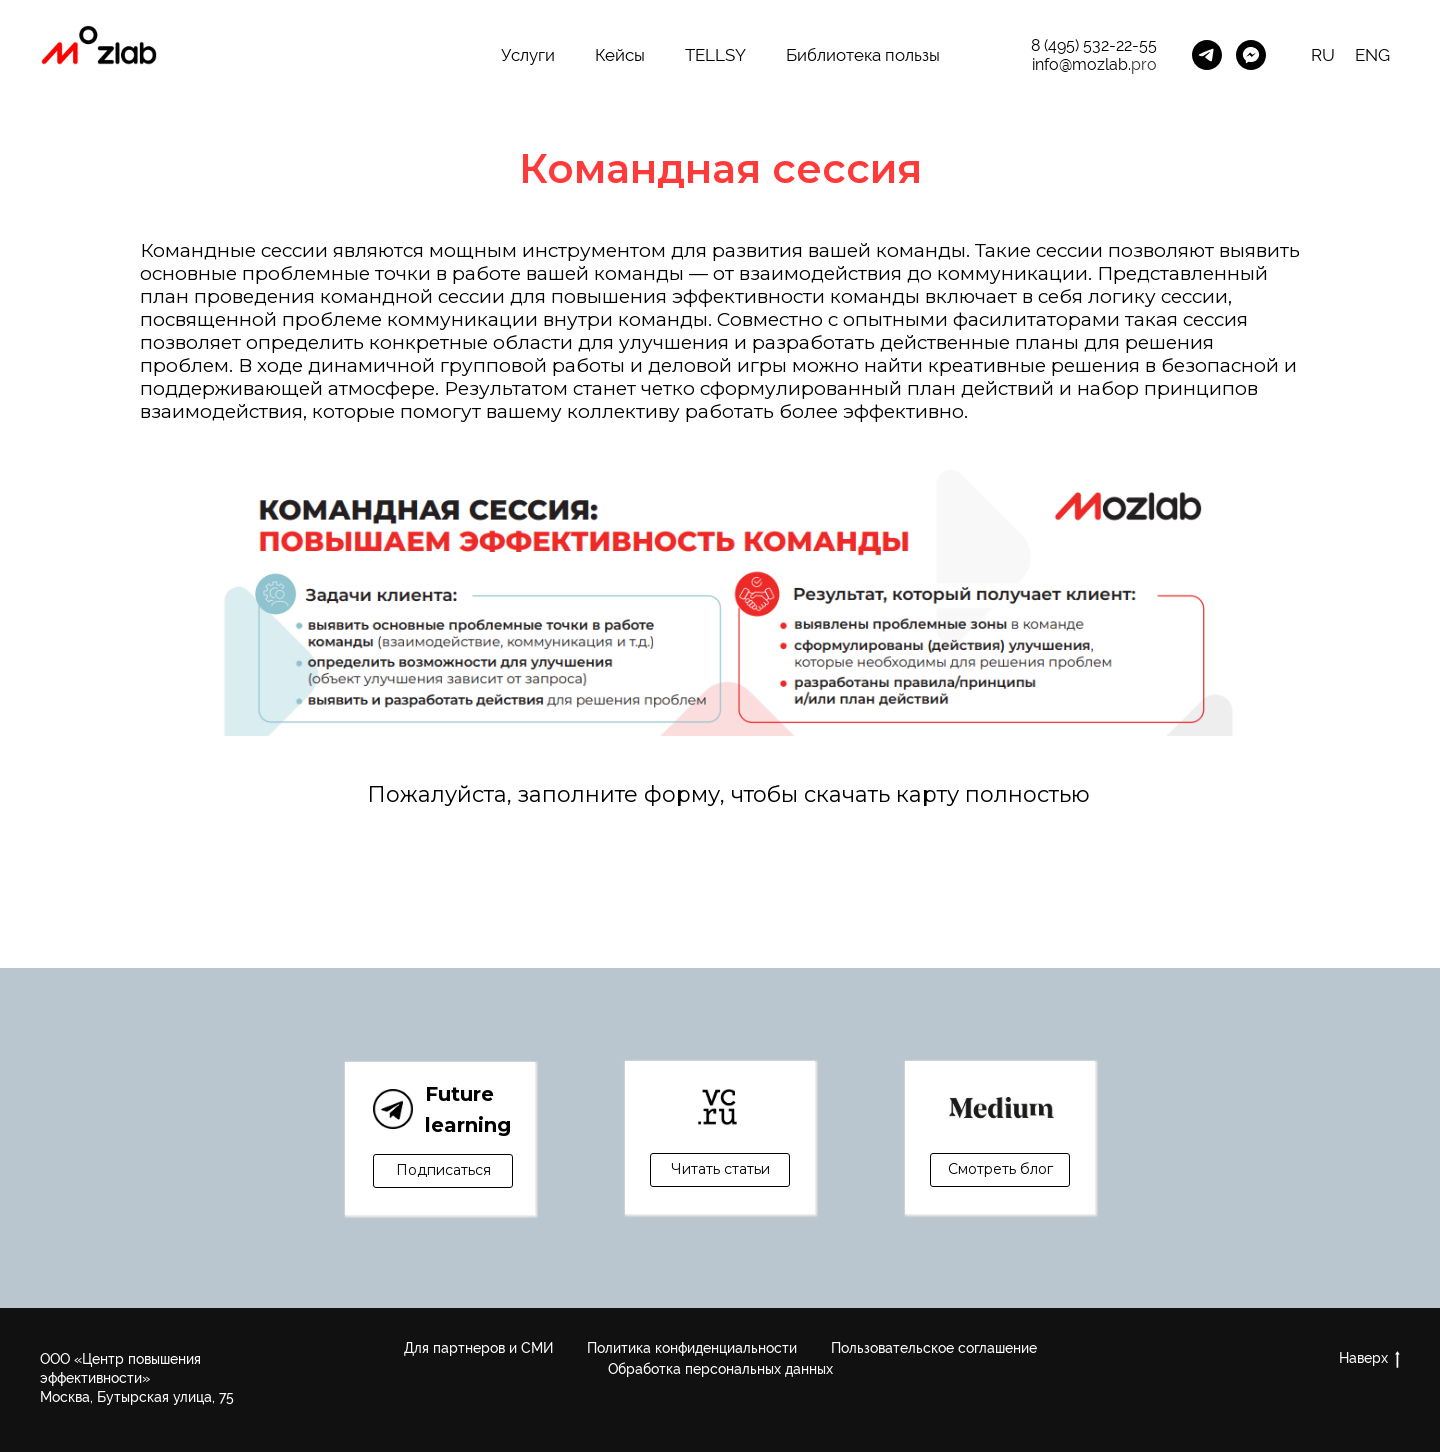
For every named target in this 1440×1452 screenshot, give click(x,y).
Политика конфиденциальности (692, 1348)
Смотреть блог (1000, 1169)
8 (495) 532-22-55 (1094, 45)
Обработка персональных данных (720, 1369)
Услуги (528, 55)
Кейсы (620, 55)
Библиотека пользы (863, 55)
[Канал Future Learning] (1207, 55)
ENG (1372, 55)
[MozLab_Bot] (1251, 55)
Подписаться (443, 1170)
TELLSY (715, 55)
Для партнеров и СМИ (478, 1348)
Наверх (1369, 1359)
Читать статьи (720, 1169)
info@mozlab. (1081, 64)
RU (1323, 55)
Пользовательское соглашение (934, 1348)
